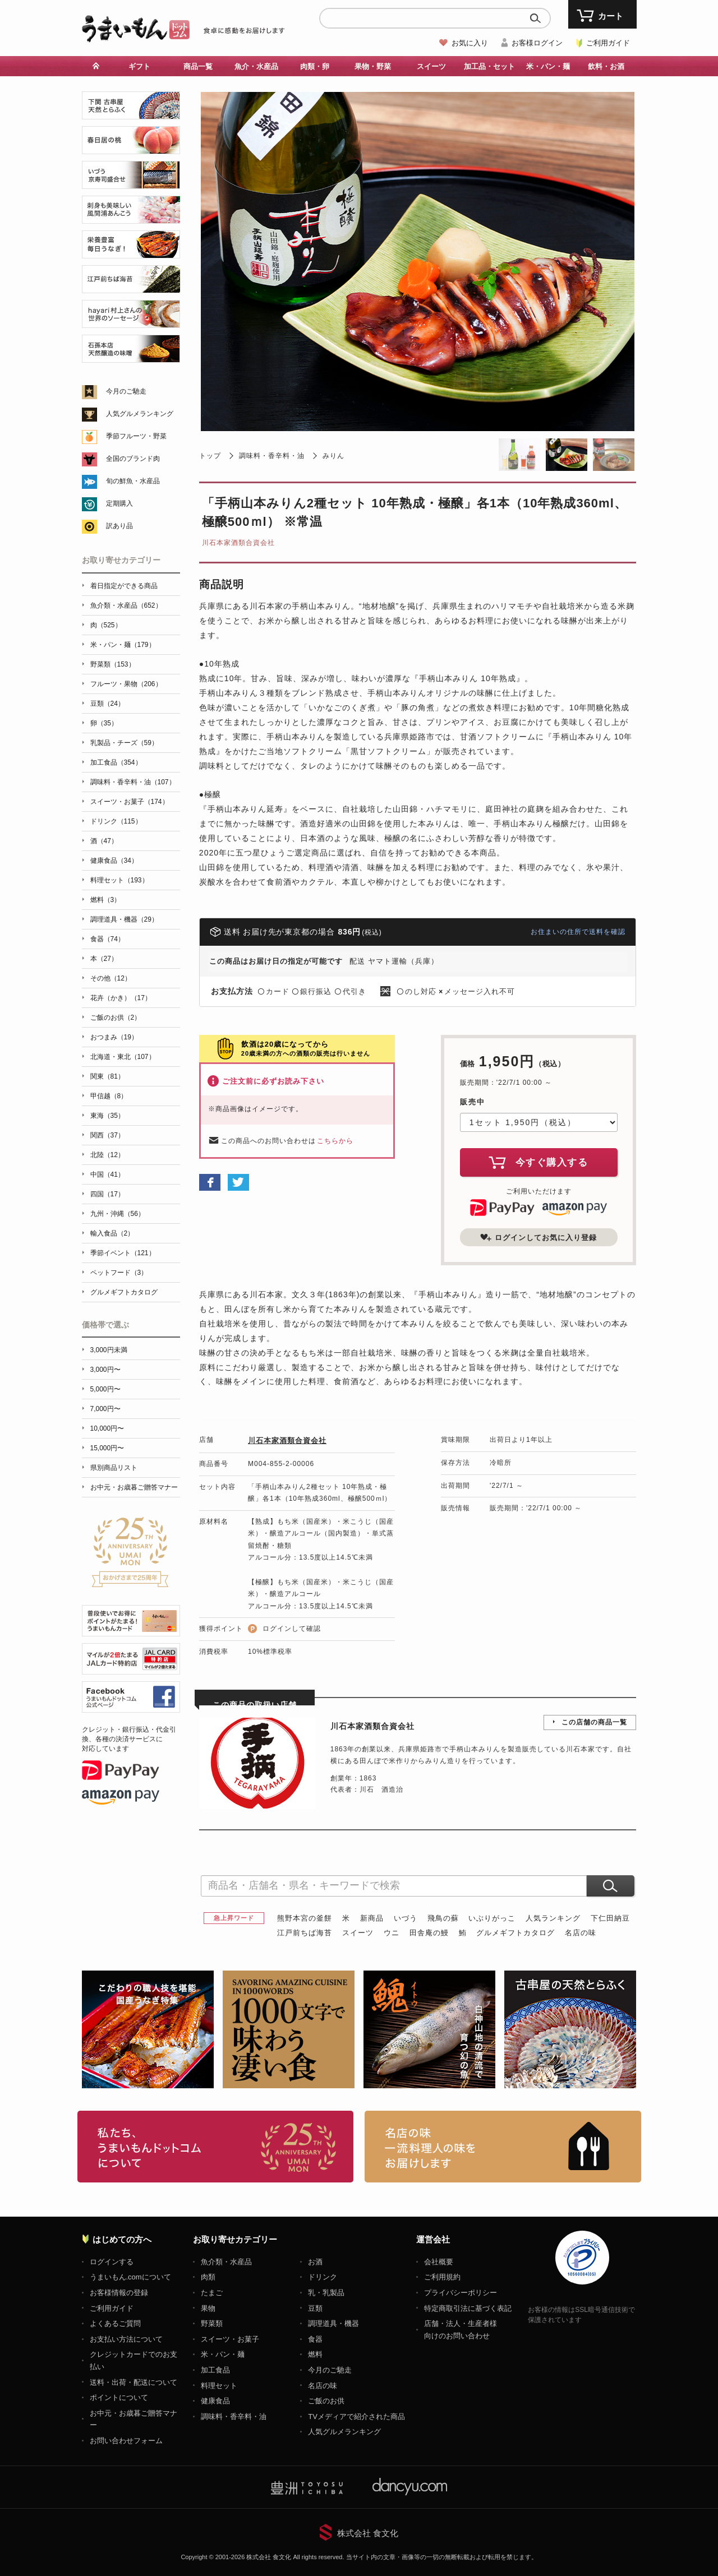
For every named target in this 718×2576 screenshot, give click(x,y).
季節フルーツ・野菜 (136, 436)
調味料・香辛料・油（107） (133, 782)
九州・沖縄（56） (117, 1214)
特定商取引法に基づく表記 (468, 2308)
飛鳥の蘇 (443, 1918)
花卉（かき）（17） (120, 998)
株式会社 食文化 (367, 2533)
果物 (208, 2308)
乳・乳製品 (326, 2292)
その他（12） (110, 978)
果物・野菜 (373, 66)
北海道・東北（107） (122, 1057)
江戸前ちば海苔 (304, 1932)
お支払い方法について (126, 2339)
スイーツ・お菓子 (230, 2339)
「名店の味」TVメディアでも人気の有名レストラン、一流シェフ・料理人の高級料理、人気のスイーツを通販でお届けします (503, 2146)
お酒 (315, 2262)
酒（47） (104, 841)
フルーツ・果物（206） (126, 684)
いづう (405, 1918)
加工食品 (215, 2370)
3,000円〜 (105, 1369)
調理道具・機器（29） (124, 919)
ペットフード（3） (119, 1273)
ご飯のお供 (326, 2401)
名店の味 (580, 1932)
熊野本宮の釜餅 (304, 1918)
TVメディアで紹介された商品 (356, 2416)
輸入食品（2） (112, 1233)
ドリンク (322, 2277)
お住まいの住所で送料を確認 (578, 932)
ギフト (139, 66)
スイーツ (431, 66)
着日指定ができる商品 (124, 586)
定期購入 (119, 503)
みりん (333, 456)
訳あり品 (119, 526)
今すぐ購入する (538, 1162)
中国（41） (107, 1174)
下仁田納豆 (610, 1918)
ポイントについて (119, 2397)
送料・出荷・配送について (133, 2382)
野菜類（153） (112, 664)
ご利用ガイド (608, 43)
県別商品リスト (113, 1468)
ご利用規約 (442, 2277)
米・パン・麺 (548, 66)
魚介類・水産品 (226, 2262)
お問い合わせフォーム (126, 2440)
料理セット (219, 2385)
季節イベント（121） (122, 1253)
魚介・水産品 (256, 66)
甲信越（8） (109, 1096)
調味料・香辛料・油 (272, 456)
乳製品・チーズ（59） (124, 743)
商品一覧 (198, 66)
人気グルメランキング (139, 414)
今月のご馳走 (126, 391)
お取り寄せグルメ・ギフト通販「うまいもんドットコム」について (215, 2146)
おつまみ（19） (114, 1037)
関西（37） (107, 1135)
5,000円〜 (105, 1389)
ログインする (112, 2262)
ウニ (391, 1932)
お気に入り (470, 43)
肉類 (208, 2277)
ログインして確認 (292, 1628)
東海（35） (107, 1116)
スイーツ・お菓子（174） (129, 802)
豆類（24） (107, 703)
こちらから (335, 1141)
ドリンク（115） (116, 821)
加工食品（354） (116, 762)
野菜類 (212, 2323)
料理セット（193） (119, 880)
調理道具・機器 (333, 2323)
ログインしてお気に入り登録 (538, 1237)
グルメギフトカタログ (515, 1932)
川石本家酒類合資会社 (238, 543)
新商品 (372, 1918)
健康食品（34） (114, 860)
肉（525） (106, 625)
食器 (315, 2339)
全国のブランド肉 (133, 459)
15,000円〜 (107, 1448)
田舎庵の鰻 (429, 1932)
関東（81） (107, 1076)
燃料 (315, 2354)
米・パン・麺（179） (122, 645)
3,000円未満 (108, 1350)
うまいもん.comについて (130, 2277)
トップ (210, 456)
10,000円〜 (107, 1428)
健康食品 (215, 2401)
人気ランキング (553, 1918)
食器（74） (107, 939)
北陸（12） (107, 1155)
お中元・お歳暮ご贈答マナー (134, 1487)
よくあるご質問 (115, 2323)
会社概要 (438, 2262)
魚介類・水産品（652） (126, 605)
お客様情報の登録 (119, 2292)
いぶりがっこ (492, 1918)
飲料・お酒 (606, 66)
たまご (212, 2292)
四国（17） (107, 1194)
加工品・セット (489, 66)
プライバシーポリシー (460, 2292)
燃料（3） (105, 900)
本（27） (104, 959)
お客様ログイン (537, 43)
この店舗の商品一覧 (594, 1722)
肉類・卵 (314, 66)
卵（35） (104, 723)
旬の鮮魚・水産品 (133, 481)
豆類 (315, 2308)
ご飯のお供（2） (115, 1017)
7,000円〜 (105, 1409)
